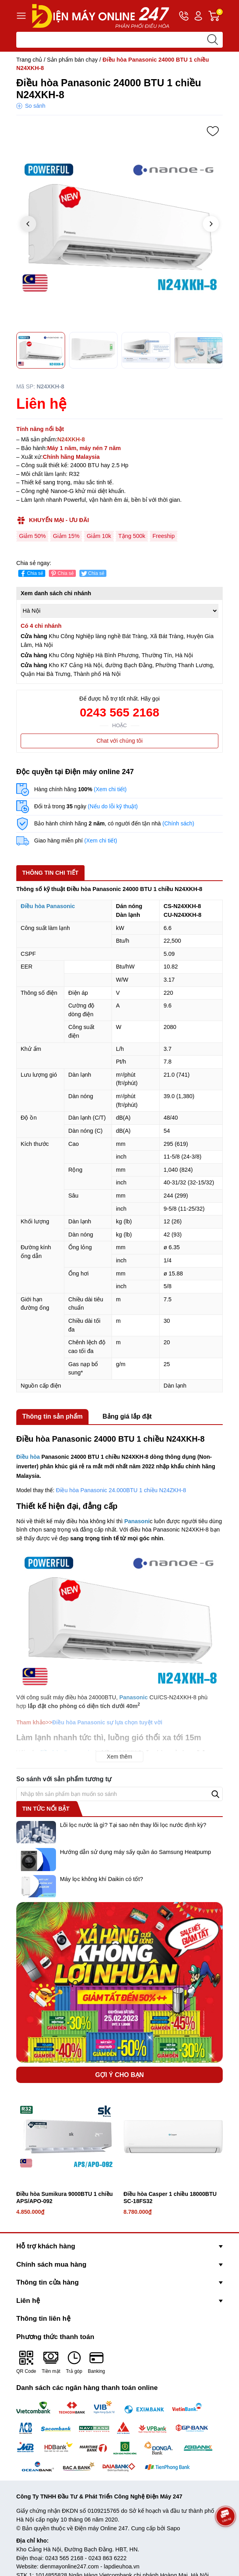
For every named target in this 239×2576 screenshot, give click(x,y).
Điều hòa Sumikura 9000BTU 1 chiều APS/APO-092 (64, 2197)
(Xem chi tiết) (110, 789)
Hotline (184, 17)
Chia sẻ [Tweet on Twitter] (92, 574)
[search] (212, 39)
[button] (211, 224)
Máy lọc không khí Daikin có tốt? (101, 1879)
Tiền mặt (51, 2362)
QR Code (26, 2362)
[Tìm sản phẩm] (119, 40)
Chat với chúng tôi (119, 741)
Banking (96, 2362)
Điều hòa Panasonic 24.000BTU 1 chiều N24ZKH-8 (121, 1490)
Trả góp (74, 2362)
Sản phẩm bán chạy (72, 59)
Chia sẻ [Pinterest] (62, 574)
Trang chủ (29, 59)
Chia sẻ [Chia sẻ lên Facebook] (31, 574)
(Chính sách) (178, 823)
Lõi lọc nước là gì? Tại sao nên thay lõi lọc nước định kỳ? (133, 1825)
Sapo (173, 2528)
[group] (119, 224)
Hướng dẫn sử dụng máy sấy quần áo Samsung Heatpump (135, 1852)
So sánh (35, 106)
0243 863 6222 (108, 2558)
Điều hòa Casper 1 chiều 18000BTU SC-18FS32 (170, 2197)
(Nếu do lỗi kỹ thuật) (113, 806)
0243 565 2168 (119, 712)
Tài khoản (198, 16)
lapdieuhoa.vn (122, 2566)
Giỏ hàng (215, 16)
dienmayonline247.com (69, 2566)
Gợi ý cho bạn (119, 2074)
